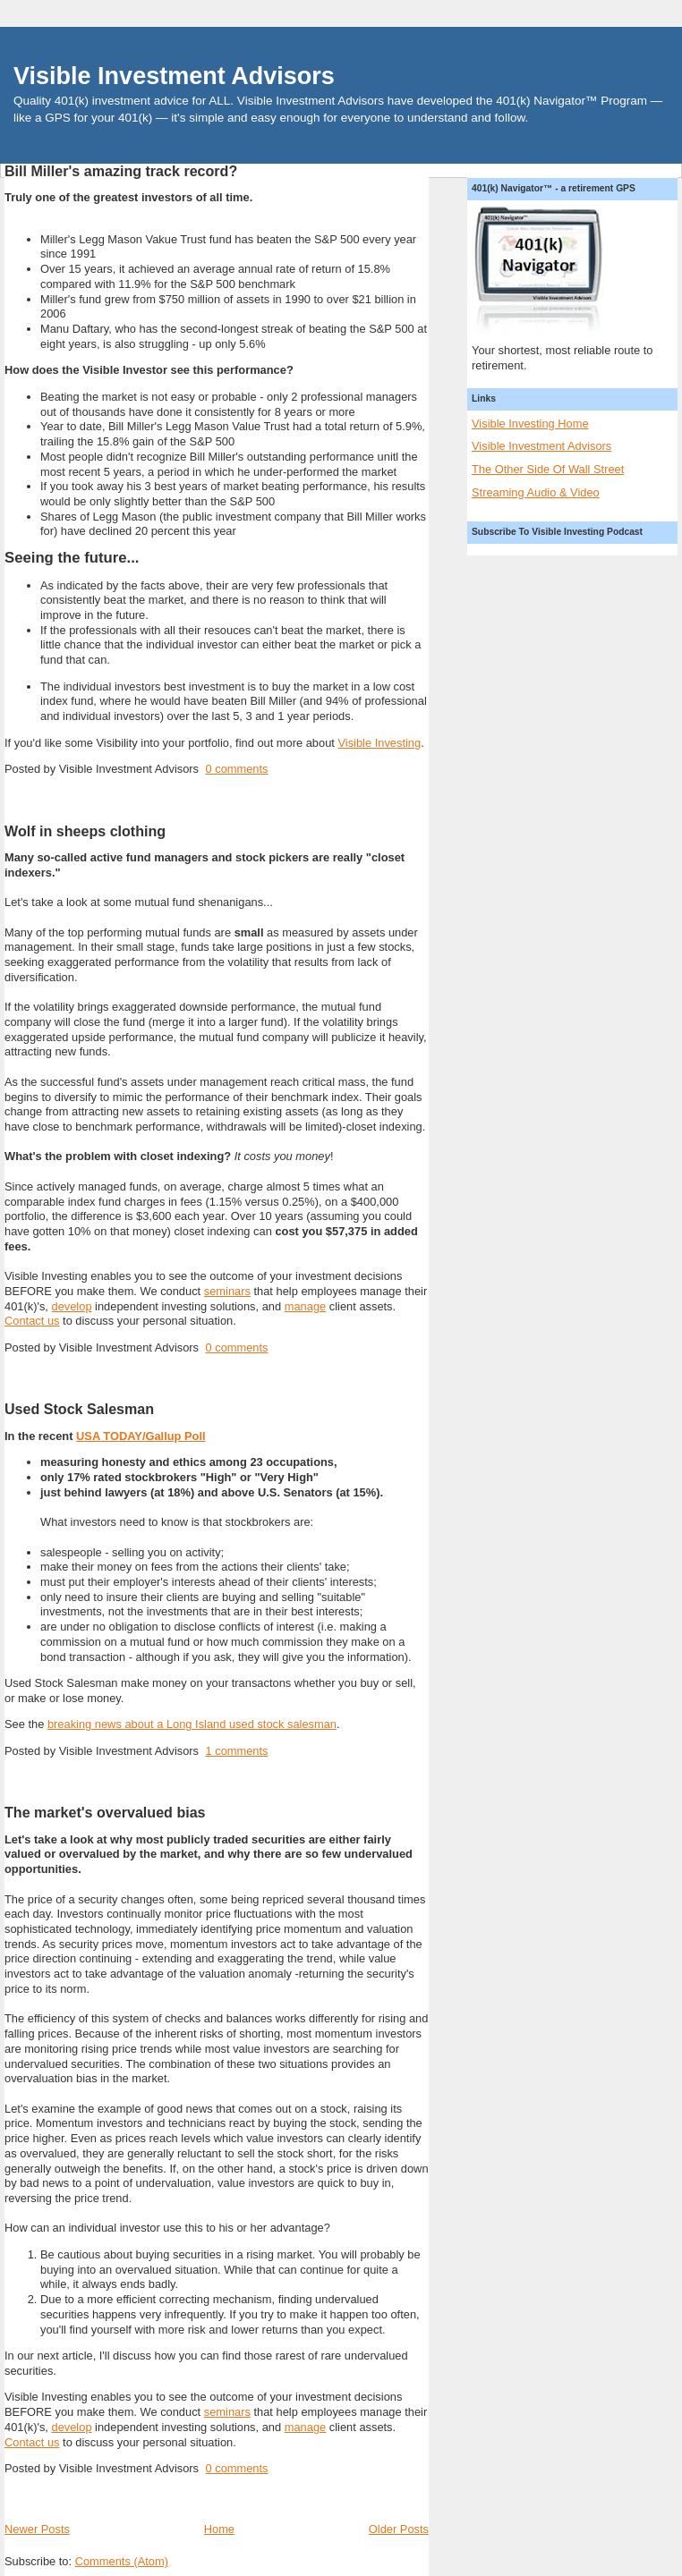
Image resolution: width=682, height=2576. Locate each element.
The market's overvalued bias (105, 1812)
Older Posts (399, 2529)
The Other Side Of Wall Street (548, 469)
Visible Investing (379, 743)
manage (305, 1306)
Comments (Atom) (121, 2561)
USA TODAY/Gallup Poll (141, 1436)
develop (71, 1306)
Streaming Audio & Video (536, 492)
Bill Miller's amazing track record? (120, 171)
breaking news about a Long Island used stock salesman (192, 1724)
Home (219, 2529)
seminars (227, 1291)
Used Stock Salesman (79, 1409)
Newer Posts (37, 2529)
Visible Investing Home (530, 423)
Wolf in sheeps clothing (85, 831)
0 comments (236, 768)
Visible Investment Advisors (174, 76)
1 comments (236, 1751)
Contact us (31, 1320)
